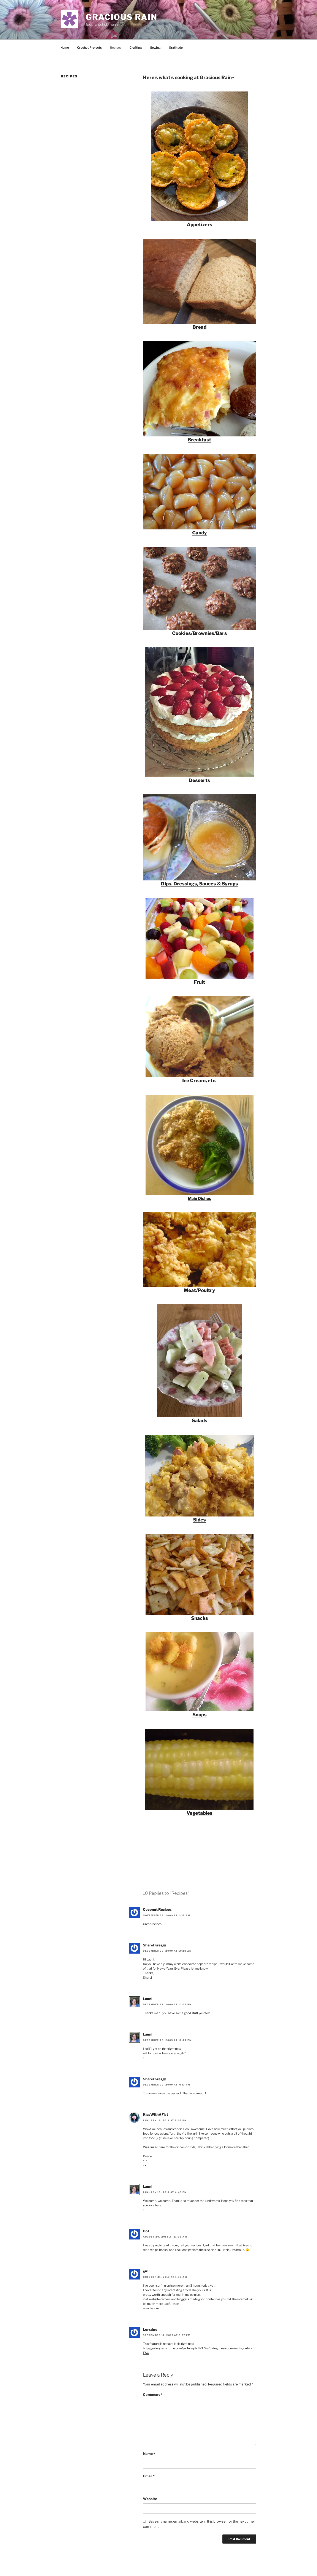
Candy (199, 532)
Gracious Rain (121, 17)
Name (149, 2454)
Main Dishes (199, 1198)
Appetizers (199, 224)
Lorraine (150, 2330)
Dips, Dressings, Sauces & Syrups (199, 883)
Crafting (136, 47)
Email (149, 2476)
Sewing (155, 47)
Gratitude (176, 47)
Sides (199, 1520)
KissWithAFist (155, 2115)
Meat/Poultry (199, 1290)
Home (64, 47)
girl (145, 2271)
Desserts (199, 780)
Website (150, 2499)
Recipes (115, 47)
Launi (147, 1999)
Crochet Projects (89, 47)
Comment (152, 2395)
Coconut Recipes (157, 1910)
